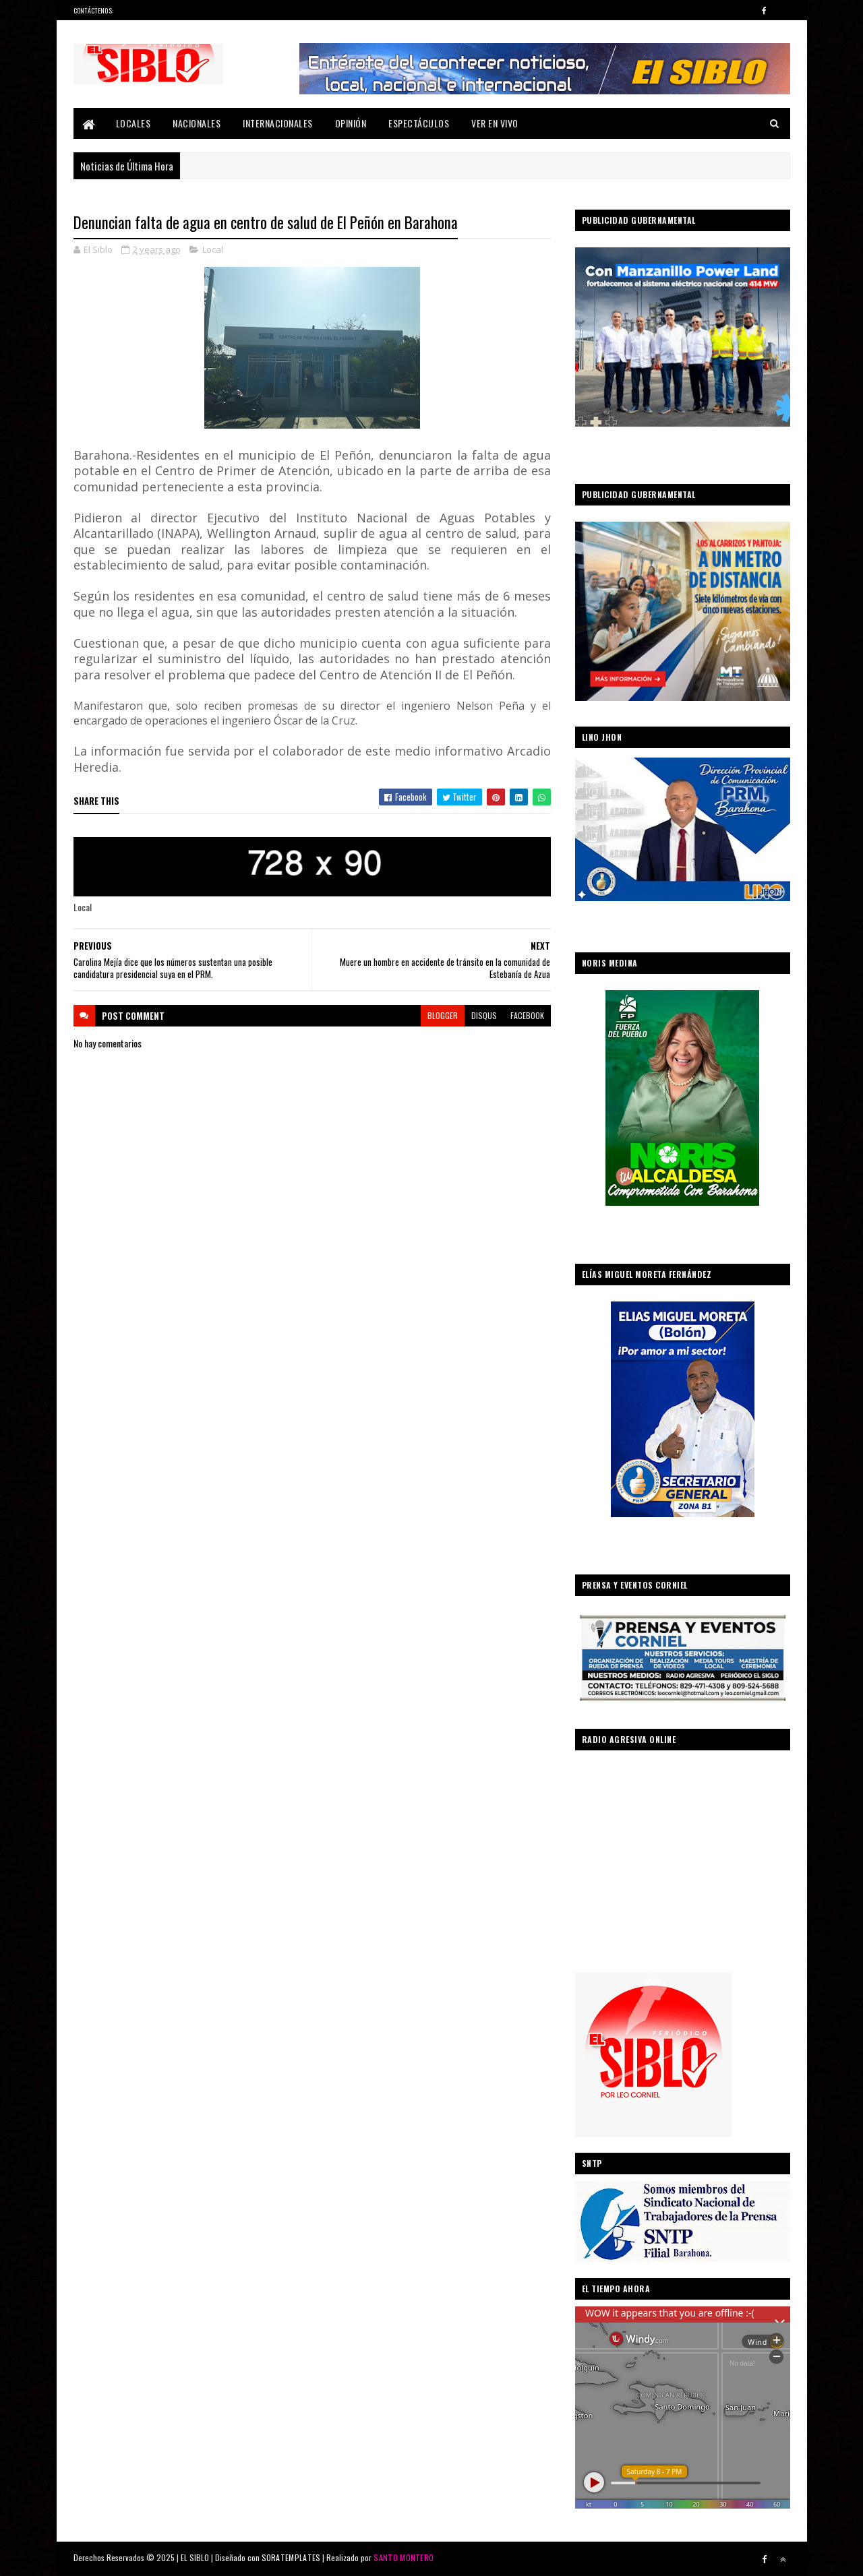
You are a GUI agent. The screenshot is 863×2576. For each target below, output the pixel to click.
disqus (484, 1015)
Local (212, 249)
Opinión (351, 123)
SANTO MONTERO (404, 2557)
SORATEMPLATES (291, 2557)
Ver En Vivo (494, 123)
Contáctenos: (93, 10)
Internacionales (278, 123)
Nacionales (196, 123)
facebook (527, 1015)
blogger (442, 1015)
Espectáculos (418, 123)
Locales (133, 123)
